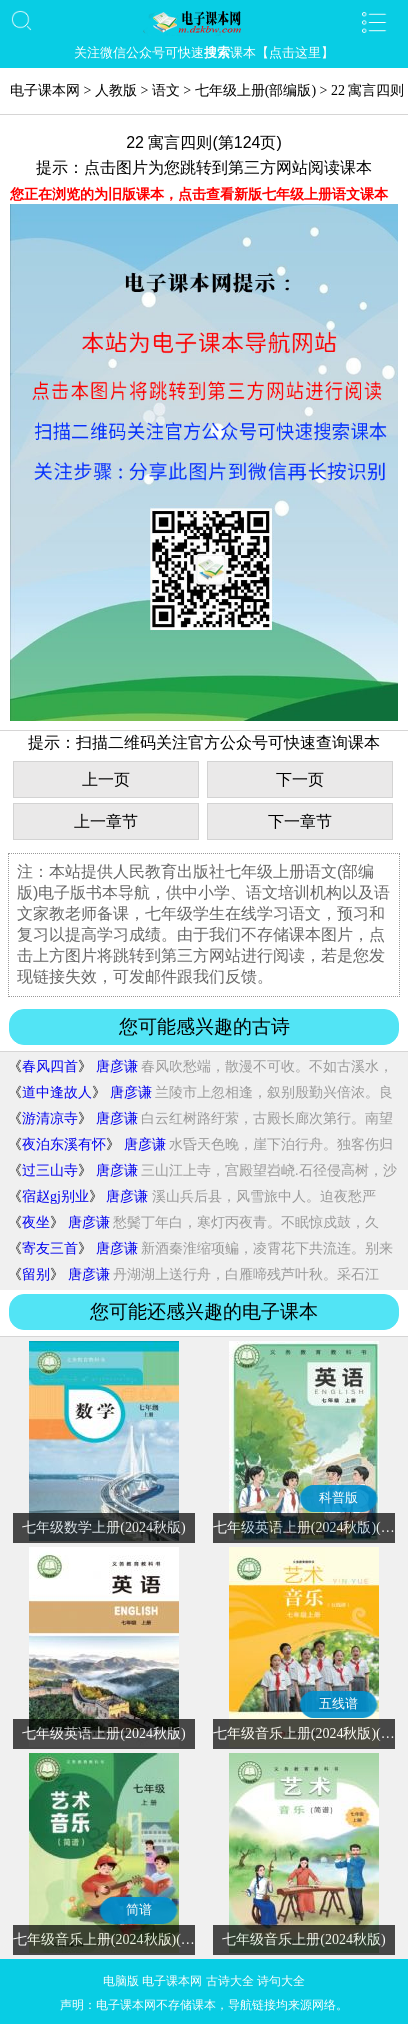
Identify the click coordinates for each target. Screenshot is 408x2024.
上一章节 (106, 821)
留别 (36, 1274)
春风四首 (50, 1066)
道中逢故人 (57, 1092)
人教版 (116, 90)
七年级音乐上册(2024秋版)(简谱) (113, 1939)
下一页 (300, 779)
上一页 (106, 779)
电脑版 (121, 1981)
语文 (166, 90)
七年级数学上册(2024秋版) (103, 1527)
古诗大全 (230, 1981)
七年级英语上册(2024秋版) (103, 1733)
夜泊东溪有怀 (64, 1144)
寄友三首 (50, 1248)
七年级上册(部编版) (255, 90)
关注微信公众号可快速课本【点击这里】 (204, 52)
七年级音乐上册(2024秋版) (303, 1939)
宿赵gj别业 (55, 1196)
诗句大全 (281, 1981)
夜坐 (36, 1222)
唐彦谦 (117, 1066)
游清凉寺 (50, 1118)
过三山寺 (50, 1170)
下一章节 (300, 821)
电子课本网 (45, 90)
